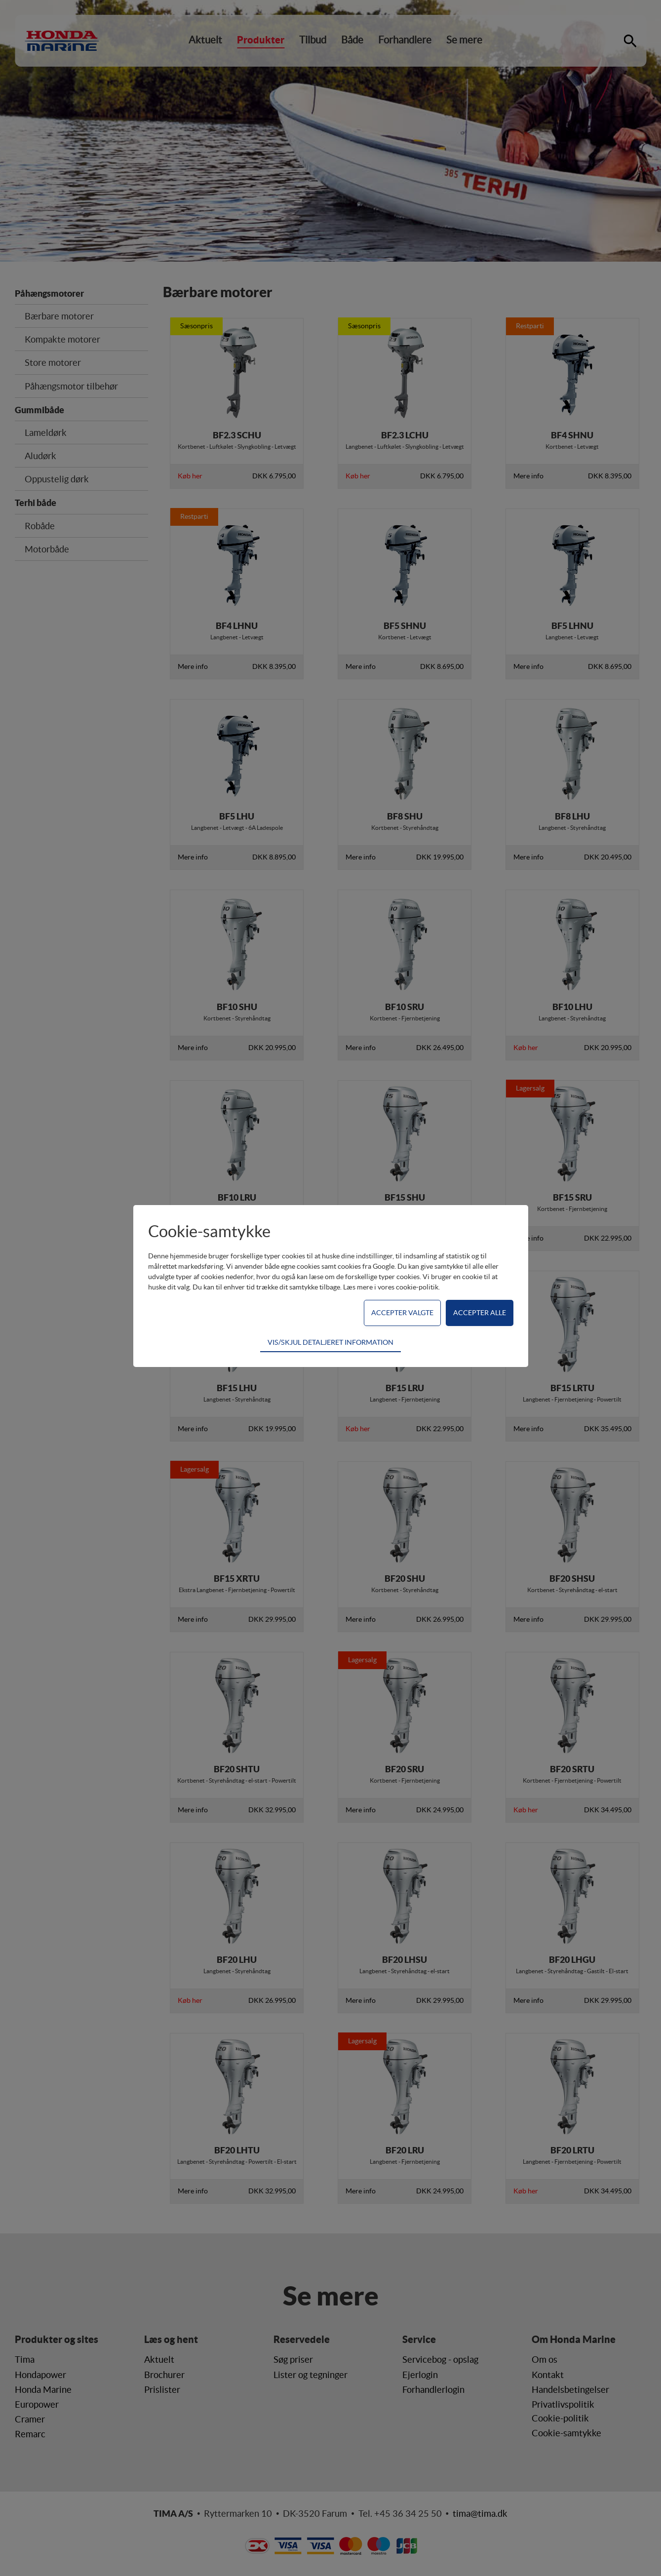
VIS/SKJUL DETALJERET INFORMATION (330, 1342)
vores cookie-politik (408, 1287)
